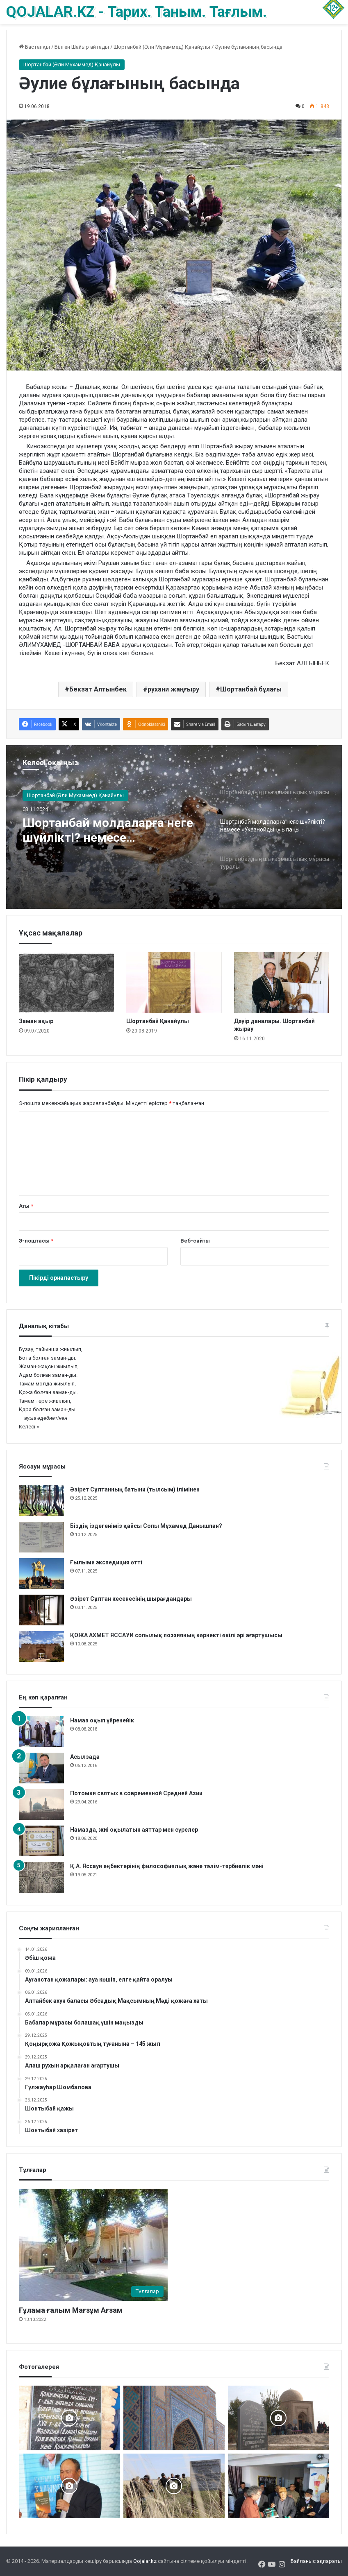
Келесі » (29, 1427)
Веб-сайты (195, 1241)
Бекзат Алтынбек (98, 689)
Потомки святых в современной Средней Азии (136, 1793)
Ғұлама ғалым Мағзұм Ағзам (71, 2310)
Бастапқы (34, 47)
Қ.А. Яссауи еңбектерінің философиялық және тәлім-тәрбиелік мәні (167, 1866)
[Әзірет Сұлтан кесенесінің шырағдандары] (41, 1610)
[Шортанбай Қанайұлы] (173, 982)
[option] (174, 827)
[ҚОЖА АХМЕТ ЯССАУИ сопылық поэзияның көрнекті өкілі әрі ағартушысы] (41, 1646)
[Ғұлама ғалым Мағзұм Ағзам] (93, 2244)
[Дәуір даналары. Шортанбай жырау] (281, 982)
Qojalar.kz (145, 2561)
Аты (26, 1206)
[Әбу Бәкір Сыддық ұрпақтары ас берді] (278, 2418)
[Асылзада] (41, 1768)
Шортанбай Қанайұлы (157, 1021)
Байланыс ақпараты (316, 2561)
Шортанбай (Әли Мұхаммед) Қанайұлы (162, 47)
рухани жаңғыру (173, 689)
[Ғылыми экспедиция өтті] (41, 1573)
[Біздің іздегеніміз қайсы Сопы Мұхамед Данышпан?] (41, 1537)
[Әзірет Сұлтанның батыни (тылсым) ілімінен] (41, 1500)
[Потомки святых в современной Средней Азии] (41, 1804)
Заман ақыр (36, 1021)
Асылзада (85, 1756)
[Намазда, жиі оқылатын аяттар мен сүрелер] (41, 1841)
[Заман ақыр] (66, 982)
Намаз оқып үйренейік (102, 1720)
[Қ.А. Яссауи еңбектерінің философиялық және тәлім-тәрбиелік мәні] (41, 1877)
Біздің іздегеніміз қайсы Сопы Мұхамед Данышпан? (146, 1526)
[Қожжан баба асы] (69, 2418)
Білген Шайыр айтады (82, 47)
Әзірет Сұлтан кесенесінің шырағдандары (131, 1598)
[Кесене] (174, 2418)
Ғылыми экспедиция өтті (106, 1562)
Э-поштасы (36, 1241)
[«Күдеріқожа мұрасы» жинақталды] (278, 2486)
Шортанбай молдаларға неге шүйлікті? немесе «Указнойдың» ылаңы (108, 830)
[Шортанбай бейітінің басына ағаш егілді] (174, 2486)
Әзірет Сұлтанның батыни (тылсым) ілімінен (135, 1489)
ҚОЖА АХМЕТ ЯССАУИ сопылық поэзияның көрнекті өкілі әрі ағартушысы (176, 1635)
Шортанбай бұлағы (251, 689)
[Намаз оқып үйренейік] (41, 1731)
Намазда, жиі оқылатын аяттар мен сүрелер (134, 1829)
